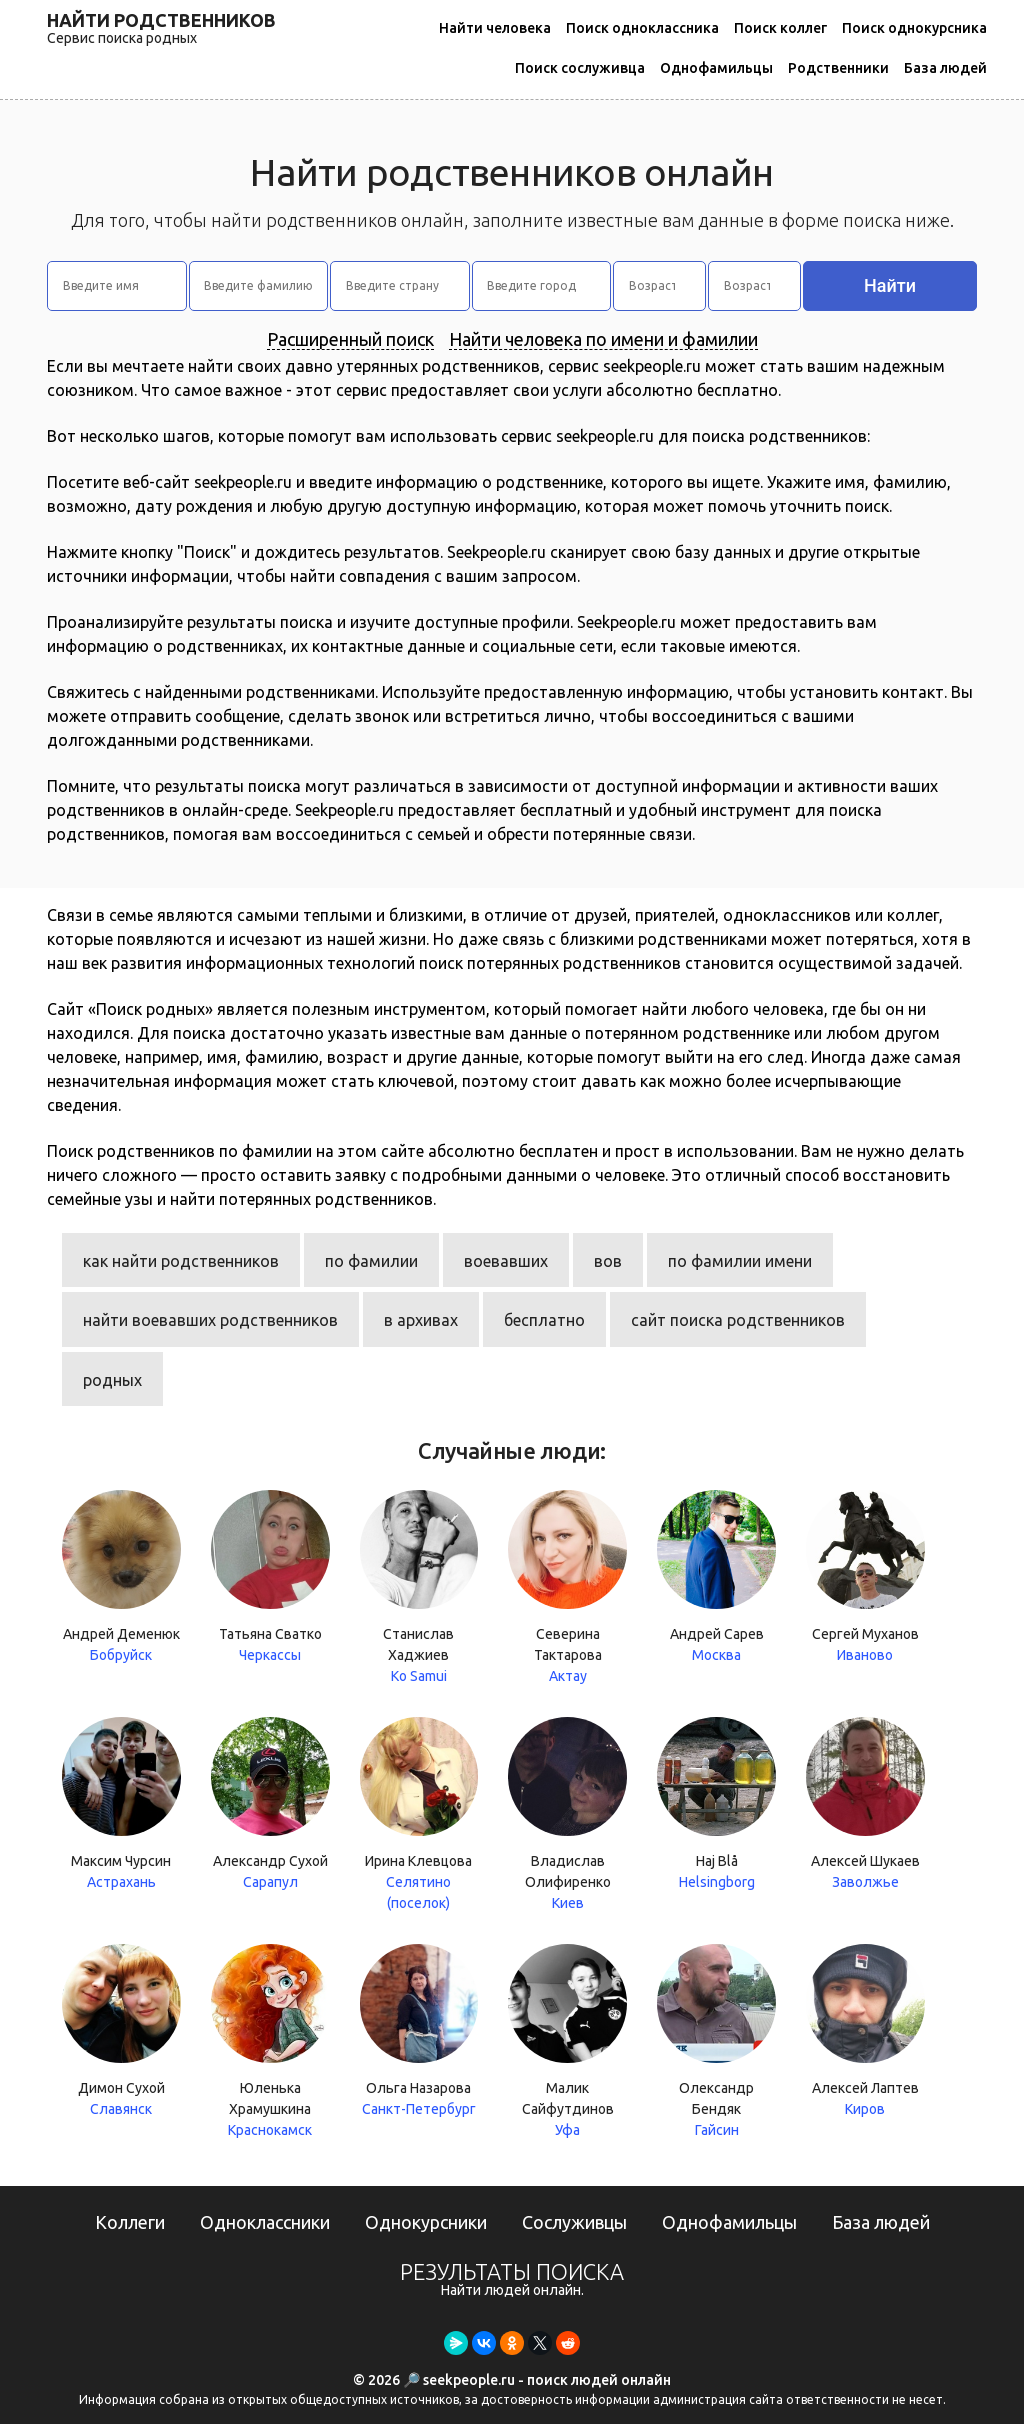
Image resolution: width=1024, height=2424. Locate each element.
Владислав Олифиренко (567, 1815)
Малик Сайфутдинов (567, 2042)
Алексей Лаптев (865, 2032)
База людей (945, 68)
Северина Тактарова (567, 1588)
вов (608, 1261)
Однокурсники (426, 2222)
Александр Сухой (270, 1805)
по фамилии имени (740, 1261)
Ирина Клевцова (419, 1812)
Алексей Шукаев (865, 1805)
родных (112, 1380)
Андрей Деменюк (121, 1578)
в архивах (421, 1320)
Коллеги (130, 2222)
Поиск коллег (780, 28)
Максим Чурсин (121, 1805)
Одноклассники (265, 2222)
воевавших (506, 1261)
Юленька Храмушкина (270, 2042)
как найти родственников (181, 1261)
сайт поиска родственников (738, 1320)
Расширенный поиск (350, 339)
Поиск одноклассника (642, 28)
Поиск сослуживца (580, 68)
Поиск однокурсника (914, 28)
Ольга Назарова (419, 2032)
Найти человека (495, 28)
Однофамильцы (716, 68)
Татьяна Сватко (270, 1578)
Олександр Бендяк (716, 2042)
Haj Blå (716, 1805)
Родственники (838, 68)
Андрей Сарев (716, 1578)
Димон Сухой (121, 2032)
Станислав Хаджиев (419, 1588)
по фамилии (371, 1261)
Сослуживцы (574, 2222)
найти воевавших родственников (210, 1320)
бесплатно (544, 1320)
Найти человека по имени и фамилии (603, 339)
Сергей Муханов (865, 1578)
